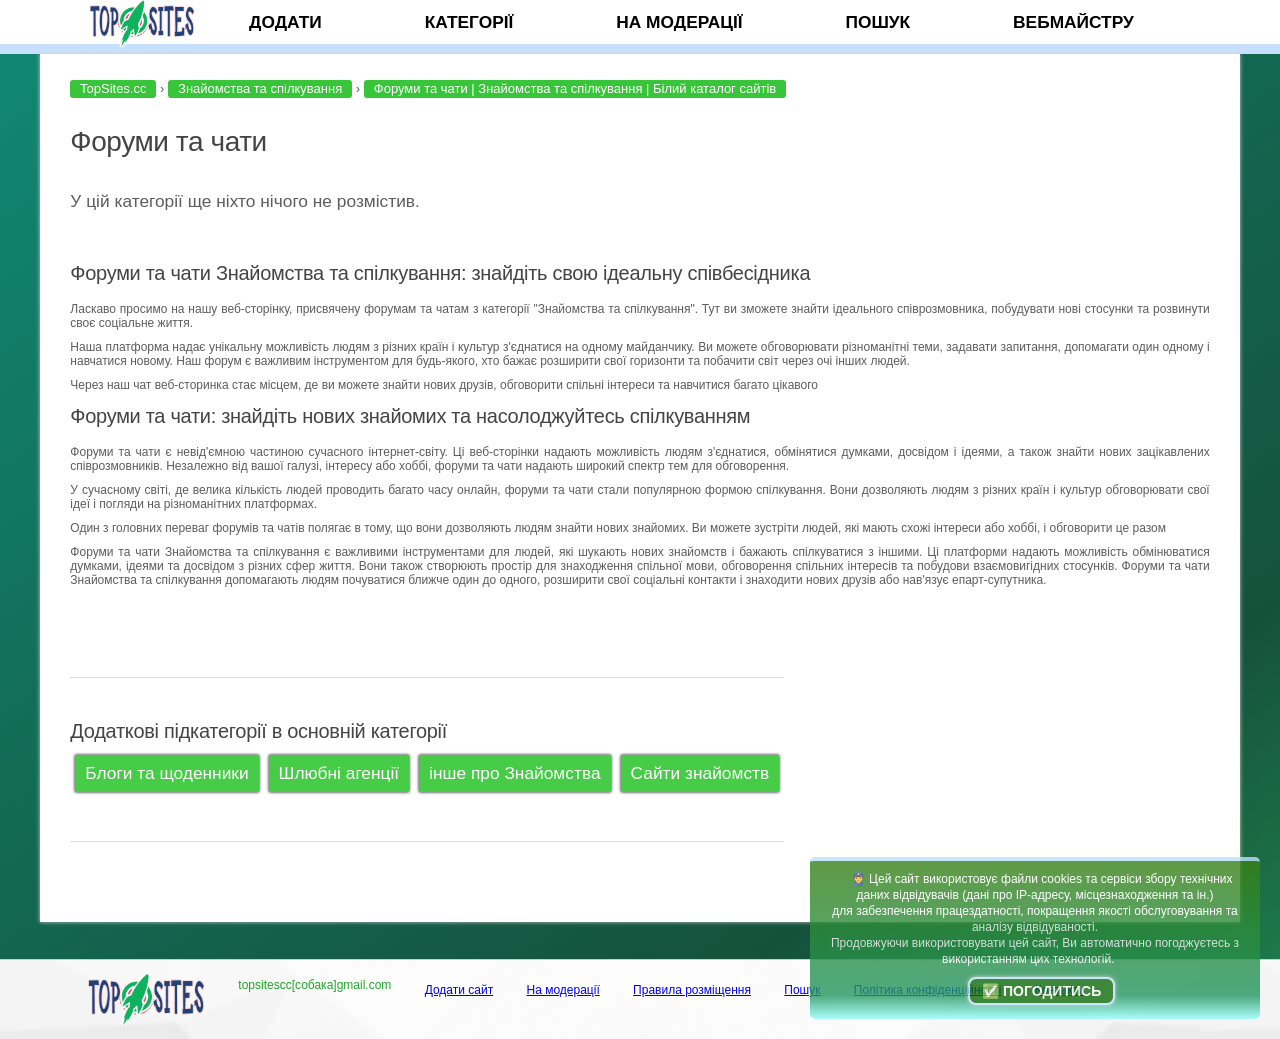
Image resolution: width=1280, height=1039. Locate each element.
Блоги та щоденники (166, 773)
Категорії (469, 22)
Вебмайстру (1073, 22)
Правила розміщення (692, 990)
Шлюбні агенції (339, 773)
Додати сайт (459, 990)
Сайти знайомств (700, 773)
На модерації (679, 22)
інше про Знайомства (514, 773)
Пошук (877, 22)
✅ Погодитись (1041, 991)
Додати (285, 22)
